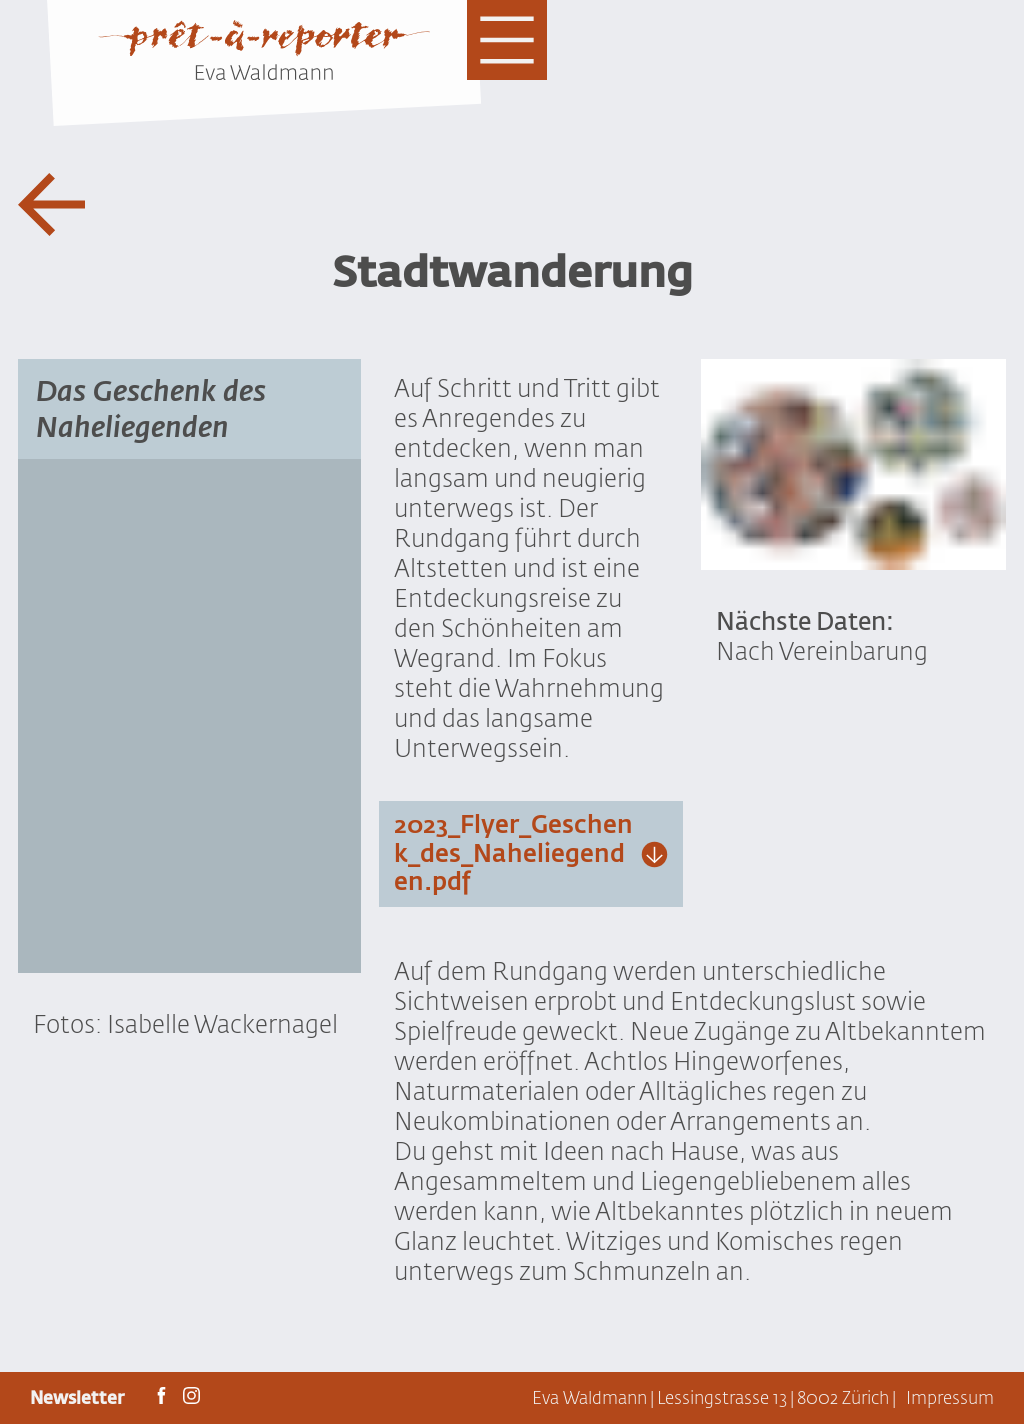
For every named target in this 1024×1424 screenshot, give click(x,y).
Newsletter (79, 1398)
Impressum (950, 1398)
